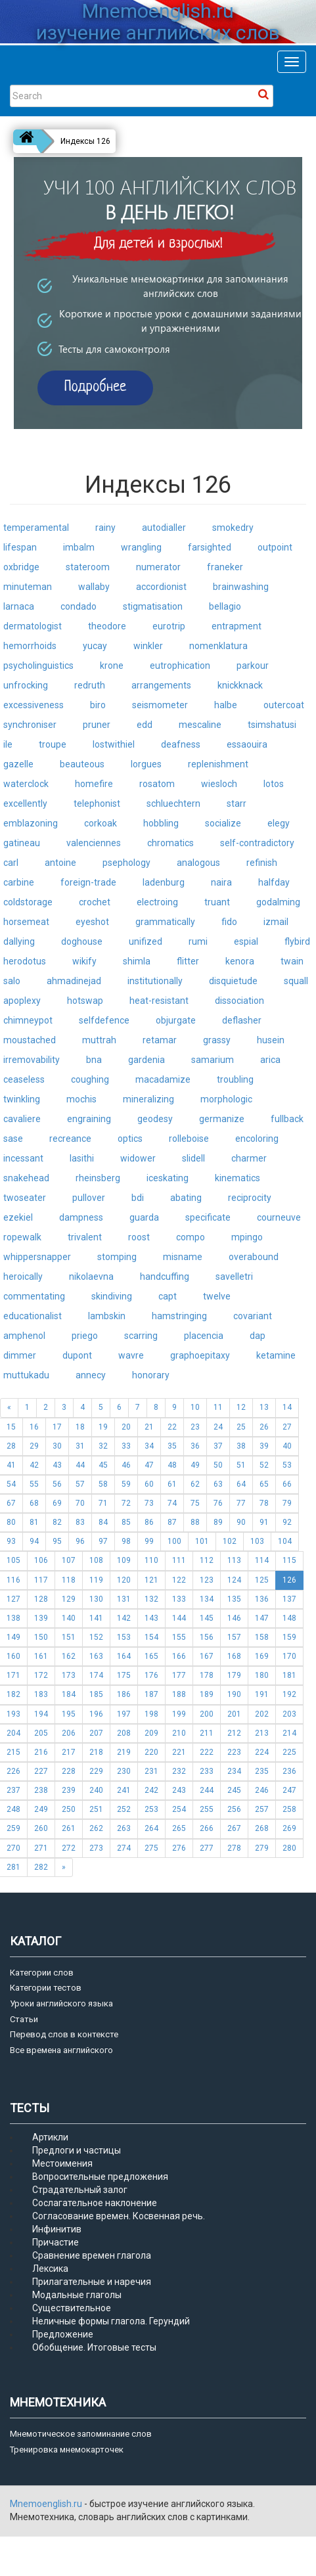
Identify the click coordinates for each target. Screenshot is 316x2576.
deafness (180, 744)
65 (264, 1484)
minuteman (27, 586)
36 (195, 1446)
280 (289, 1848)
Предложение (62, 2334)
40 (287, 1446)
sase (13, 1138)
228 (69, 1771)
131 (124, 1599)
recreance (70, 1138)
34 (149, 1446)
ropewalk (22, 1237)
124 (234, 1580)
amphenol (24, 1335)
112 (207, 1560)
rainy (105, 527)
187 (151, 1694)
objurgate (176, 1020)
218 (96, 1752)
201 (234, 1714)
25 (241, 1427)
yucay (95, 646)
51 (241, 1465)
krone (112, 665)
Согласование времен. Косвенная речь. (118, 2216)
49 (195, 1465)
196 (96, 1714)
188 (179, 1694)
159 (289, 1637)
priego (85, 1335)
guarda (144, 1217)
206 (69, 1733)
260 (41, 1828)
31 (80, 1446)
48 (172, 1465)
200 (207, 1714)
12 (241, 1407)
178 (207, 1675)
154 (151, 1637)
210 (179, 1733)
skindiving (111, 1296)
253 (151, 1809)
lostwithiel (114, 744)
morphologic (226, 1099)
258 (289, 1809)
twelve (217, 1296)
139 (41, 1618)
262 (96, 1828)
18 (80, 1427)
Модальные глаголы (77, 2295)
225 (289, 1752)
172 (41, 1675)
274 (124, 1848)
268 (262, 1828)
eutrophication (180, 665)
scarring (141, 1335)
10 (195, 1407)
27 (287, 1427)
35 (172, 1446)
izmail (275, 921)
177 (179, 1675)
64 (241, 1484)
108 (96, 1560)
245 (234, 1790)
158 (262, 1637)
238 (41, 1790)
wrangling (141, 547)
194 (41, 1714)
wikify (84, 961)
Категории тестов (45, 1988)
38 (241, 1446)
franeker (225, 567)
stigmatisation (153, 606)
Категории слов (42, 1972)
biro (98, 705)
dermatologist (32, 626)
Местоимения (62, 2163)
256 (234, 1809)
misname (182, 1257)
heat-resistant (159, 1000)
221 (179, 1752)
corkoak (100, 823)
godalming (278, 902)
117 (41, 1580)
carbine (18, 882)
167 (207, 1656)
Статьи (24, 2019)
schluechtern (173, 803)
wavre (131, 1355)
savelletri (234, 1276)
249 (41, 1809)
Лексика (50, 2268)
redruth (89, 685)
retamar (160, 1040)
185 (96, 1694)
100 (174, 1541)
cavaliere (22, 1119)
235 (262, 1771)
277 (207, 1848)
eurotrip (168, 626)
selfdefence (104, 1020)
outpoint (275, 547)
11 (218, 1407)
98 (126, 1541)
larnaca (18, 606)
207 (96, 1733)
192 (289, 1694)
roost (139, 1237)
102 (230, 1541)
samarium (212, 1059)
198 (151, 1714)
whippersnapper (37, 1257)
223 (234, 1752)
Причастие (55, 2242)
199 (179, 1714)
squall (296, 981)
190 (234, 1694)
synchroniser (29, 724)
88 (195, 1522)
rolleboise (189, 1138)
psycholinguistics (38, 665)
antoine (60, 862)
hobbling (161, 823)
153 (124, 1637)
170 (289, 1656)
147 (262, 1618)
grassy (217, 1040)
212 (234, 1733)
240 (96, 1790)
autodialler (164, 527)
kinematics (237, 1178)
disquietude (233, 981)
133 (179, 1599)
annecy (91, 1375)
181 (289, 1675)
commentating (34, 1296)
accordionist (161, 586)
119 (96, 1580)
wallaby (94, 586)
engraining (89, 1119)
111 (179, 1560)
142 (124, 1618)
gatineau (21, 843)
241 (124, 1790)
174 (96, 1675)
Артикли (50, 2137)
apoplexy (22, 1000)
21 (149, 1427)
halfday (274, 882)
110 (151, 1560)
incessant (23, 1158)
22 (172, 1427)
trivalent (85, 1237)
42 (34, 1465)
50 (218, 1465)
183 (41, 1694)
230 (124, 1771)
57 (80, 1484)
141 (96, 1618)
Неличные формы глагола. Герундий (111, 2321)
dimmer (19, 1355)
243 (179, 1790)
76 (218, 1503)
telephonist (97, 803)
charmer (249, 1158)
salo (11, 981)
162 (69, 1656)
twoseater (24, 1197)
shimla (136, 961)
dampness (81, 1217)
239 (69, 1790)
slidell (193, 1158)
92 (287, 1522)
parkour (253, 665)
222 (207, 1752)
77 (241, 1503)
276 (179, 1848)
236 (289, 1771)
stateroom (88, 567)
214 (289, 1733)
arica (270, 1059)
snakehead (26, 1178)
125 (262, 1580)
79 (287, 1503)
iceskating (168, 1178)
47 (149, 1465)
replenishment (218, 764)
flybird (297, 941)
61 (172, 1484)
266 (207, 1828)
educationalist (32, 1316)
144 (179, 1618)
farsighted (209, 547)
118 (69, 1580)
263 (124, 1828)
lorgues (146, 764)
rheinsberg (98, 1178)
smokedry (233, 527)
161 (41, 1656)
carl (10, 862)
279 (262, 1848)
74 (172, 1503)
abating (186, 1197)
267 (234, 1828)
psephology (126, 862)
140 (69, 1618)
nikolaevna (91, 1276)
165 (151, 1656)
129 (69, 1599)
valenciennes (93, 843)
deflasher (241, 1020)
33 (126, 1446)
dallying (19, 941)
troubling (235, 1079)
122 (179, 1580)
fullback (287, 1119)
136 (262, 1599)
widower (138, 1158)
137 (289, 1599)
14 (287, 1407)
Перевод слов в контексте (64, 2034)
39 (264, 1446)
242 (151, 1790)
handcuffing (164, 1276)
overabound (254, 1257)
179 (234, 1675)
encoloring (257, 1138)
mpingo (247, 1237)
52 (264, 1465)
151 (69, 1637)
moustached (29, 1040)
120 (124, 1580)
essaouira (247, 744)
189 (207, 1694)
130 (96, 1599)
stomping (117, 1257)
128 (41, 1599)
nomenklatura (218, 646)
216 (41, 1752)
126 (289, 1580)
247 (289, 1790)
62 (195, 1484)
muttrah (99, 1040)
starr (236, 803)
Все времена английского (61, 2050)
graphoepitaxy (200, 1355)
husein (270, 1040)
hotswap (85, 1000)
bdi (137, 1197)
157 (234, 1637)
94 (34, 1541)
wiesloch (219, 784)
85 (126, 1522)
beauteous (82, 764)
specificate (208, 1217)
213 (262, 1733)
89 (218, 1522)
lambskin (106, 1316)
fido (229, 921)
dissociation (239, 1000)
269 (289, 1828)
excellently (25, 803)
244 (207, 1790)
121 (151, 1580)
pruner (96, 724)
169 (262, 1656)
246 (262, 1790)
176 (151, 1675)
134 (207, 1599)
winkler (148, 646)
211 (207, 1733)
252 (124, 1809)
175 (124, 1675)
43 (57, 1465)
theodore (107, 626)
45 (103, 1465)
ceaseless (24, 1079)
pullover (88, 1197)
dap (257, 1335)
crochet (94, 902)
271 (41, 1848)
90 (241, 1522)
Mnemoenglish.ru (47, 2503)
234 (234, 1771)
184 (69, 1694)
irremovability (31, 1059)
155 (179, 1637)
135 (234, 1599)
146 (234, 1618)
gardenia (146, 1059)
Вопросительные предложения (100, 2176)
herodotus (24, 961)
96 (80, 1541)
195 (69, 1714)
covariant (252, 1316)
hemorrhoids (29, 646)
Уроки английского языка (61, 2003)
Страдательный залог (79, 2189)
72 (126, 1503)
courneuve (279, 1217)
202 (262, 1714)
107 (69, 1560)
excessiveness (33, 705)
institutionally (155, 981)
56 (57, 1484)
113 (234, 1560)
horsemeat (26, 921)
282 (41, 1867)
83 (80, 1522)
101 (202, 1541)
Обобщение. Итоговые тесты (94, 2347)
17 (57, 1427)
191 (262, 1694)
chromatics (170, 843)
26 (264, 1427)
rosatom (157, 784)
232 (179, 1771)
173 (69, 1675)
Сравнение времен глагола (91, 2255)
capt (167, 1296)
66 (287, 1484)
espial (246, 941)
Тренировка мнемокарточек (67, 2449)
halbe (225, 705)
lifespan (20, 547)
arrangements (161, 685)
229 (96, 1771)
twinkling (21, 1099)
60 (149, 1484)
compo (190, 1237)
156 (207, 1637)
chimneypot (28, 1020)
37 (218, 1446)
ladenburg (164, 882)
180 (262, 1675)
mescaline (200, 724)
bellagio (225, 606)
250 (69, 1809)
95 (57, 1541)
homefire (94, 784)
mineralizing (148, 1099)
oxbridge (21, 567)
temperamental (36, 527)
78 (264, 1503)
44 (80, 1465)
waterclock (26, 784)
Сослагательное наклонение (94, 2203)
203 (289, 1714)
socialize (223, 823)
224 (262, 1752)
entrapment (236, 626)
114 (262, 1560)
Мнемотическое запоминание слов (81, 2434)
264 (151, 1828)
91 (264, 1522)
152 (96, 1637)
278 (234, 1848)
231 (151, 1771)
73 (149, 1503)
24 (218, 1427)
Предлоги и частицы (76, 2150)
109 (124, 1560)
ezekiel (18, 1217)
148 (289, 1618)
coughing (90, 1079)
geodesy (155, 1119)
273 (96, 1848)
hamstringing (179, 1316)
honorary (150, 1375)
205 (41, 1733)
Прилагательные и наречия (91, 2281)
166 (179, 1656)
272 (69, 1848)
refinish (261, 862)
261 (69, 1828)
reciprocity (249, 1197)
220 (151, 1752)
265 (179, 1828)
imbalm (79, 547)
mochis (81, 1099)
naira (221, 882)
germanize (221, 1119)
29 (34, 1446)
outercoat (283, 705)
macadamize (163, 1079)
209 (151, 1733)
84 (103, 1522)
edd (144, 724)
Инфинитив (56, 2229)
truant (217, 902)
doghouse (81, 941)
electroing (157, 902)
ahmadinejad (74, 981)
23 (195, 1427)
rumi (198, 941)
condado (78, 606)
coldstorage (28, 902)
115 (289, 1560)
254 (179, 1809)
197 (124, 1714)
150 (41, 1637)
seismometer (160, 705)
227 (41, 1771)
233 (207, 1771)
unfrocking (25, 685)
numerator (158, 567)
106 (41, 1560)
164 (124, 1656)
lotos (273, 784)
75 (195, 1503)
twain (292, 961)
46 (126, 1465)
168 (234, 1656)
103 (257, 1541)
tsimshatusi (272, 724)
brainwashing (241, 586)
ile (7, 744)
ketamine (276, 1355)
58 (103, 1484)
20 (126, 1427)
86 (149, 1522)
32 (103, 1446)
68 (34, 1503)
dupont (77, 1355)
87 (172, 1522)
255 (207, 1809)
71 (103, 1503)
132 (151, 1599)
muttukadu (26, 1375)
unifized (145, 941)
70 (80, 1503)
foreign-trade (88, 882)
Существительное (71, 2308)
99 (149, 1541)
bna (94, 1059)
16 (34, 1427)
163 (96, 1656)
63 (218, 1484)
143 (151, 1618)
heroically (23, 1276)
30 (57, 1446)
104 (285, 1541)
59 (126, 1484)
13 (264, 1407)
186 (124, 1694)
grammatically (165, 921)
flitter (188, 961)
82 (57, 1522)
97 (103, 1541)
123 (207, 1580)
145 (207, 1618)
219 (124, 1752)
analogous (198, 862)
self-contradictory (257, 843)
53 (287, 1465)
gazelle (18, 764)
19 (103, 1427)
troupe (52, 744)
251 (96, 1809)
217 (69, 1752)
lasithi (82, 1158)
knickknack (240, 685)
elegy (278, 823)
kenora (239, 961)
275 (151, 1848)
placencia (203, 1335)
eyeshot (92, 921)
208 (124, 1733)
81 (34, 1522)
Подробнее (95, 387)
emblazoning (30, 823)
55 (34, 1484)
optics (130, 1138)
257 (262, 1809)
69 (57, 1503)
